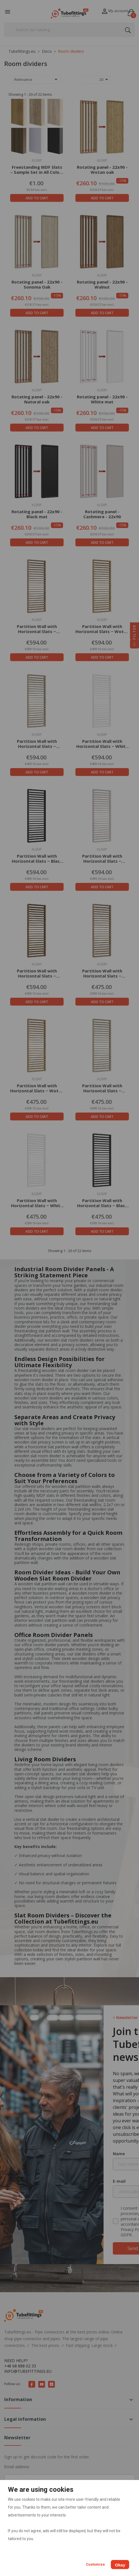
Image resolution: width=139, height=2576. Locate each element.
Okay (120, 2565)
